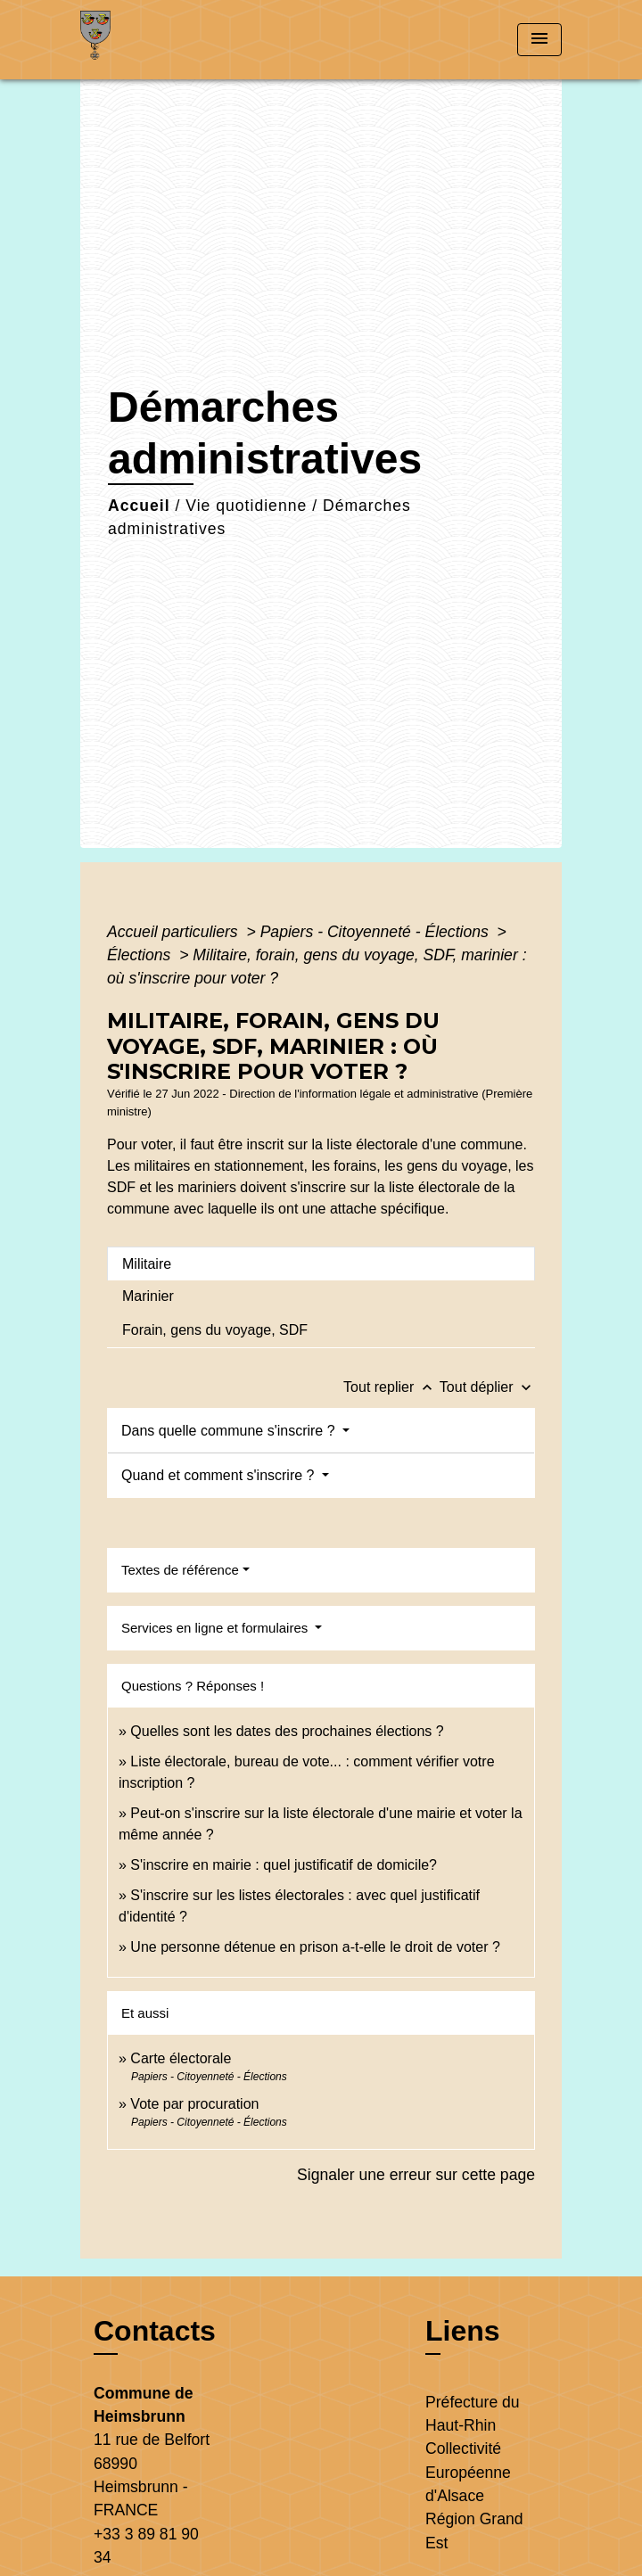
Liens (462, 2331)
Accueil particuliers (175, 932)
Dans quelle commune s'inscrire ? (230, 1430)
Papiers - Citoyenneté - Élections (376, 932)
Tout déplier (487, 1387)
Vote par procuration (194, 2103)
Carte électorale (180, 2058)
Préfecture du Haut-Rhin (472, 2413)
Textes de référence (180, 1569)
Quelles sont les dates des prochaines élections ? (286, 1731)
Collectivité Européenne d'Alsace (468, 2472)
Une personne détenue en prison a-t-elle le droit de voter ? (314, 1947)
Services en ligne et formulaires (216, 1627)
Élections (141, 955)
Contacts (155, 2331)
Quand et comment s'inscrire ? (219, 1475)
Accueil (139, 505)
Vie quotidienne (246, 505)
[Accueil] (147, 39)
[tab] (321, 1263)
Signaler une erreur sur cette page (416, 2175)
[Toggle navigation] (539, 39)
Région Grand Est (474, 2530)
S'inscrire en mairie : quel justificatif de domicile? (283, 1864)
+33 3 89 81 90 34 (146, 2545)
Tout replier (391, 1387)
